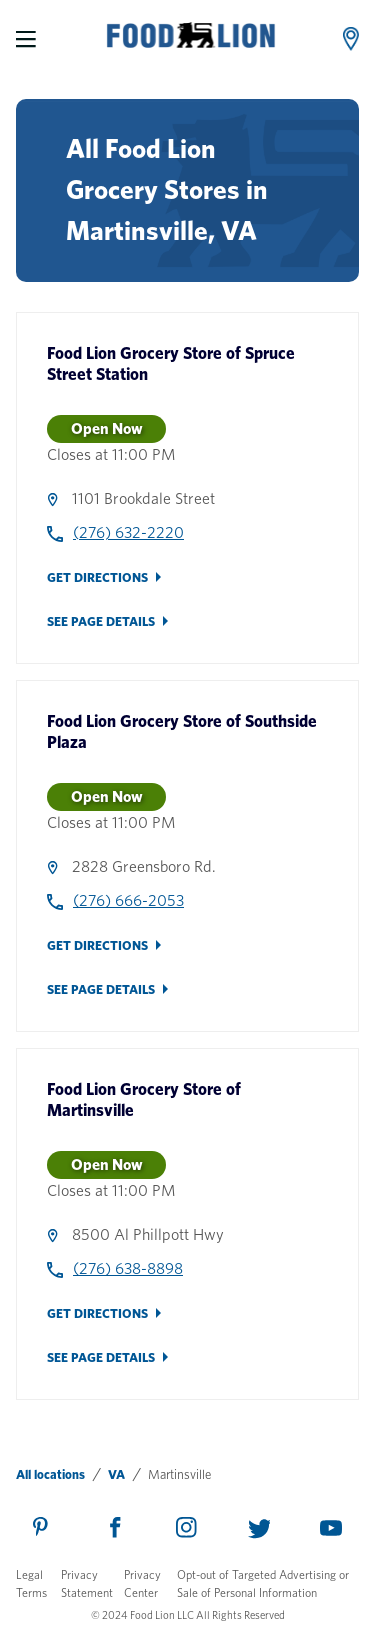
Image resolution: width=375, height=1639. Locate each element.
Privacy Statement (87, 1583)
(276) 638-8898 (128, 1268)
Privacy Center (142, 1583)
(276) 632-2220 (128, 532)
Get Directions (97, 577)
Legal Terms (31, 1583)
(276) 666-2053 (128, 900)
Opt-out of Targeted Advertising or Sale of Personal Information (263, 1583)
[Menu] (26, 39)
